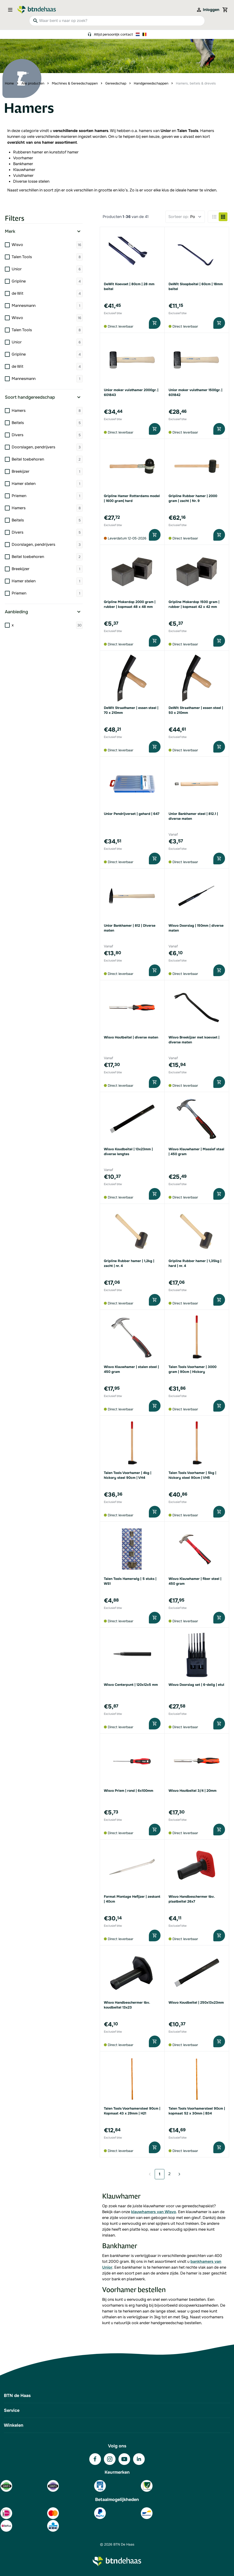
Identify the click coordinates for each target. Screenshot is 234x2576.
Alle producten (32, 83)
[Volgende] (177, 2174)
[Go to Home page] (37, 10)
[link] (151, 2174)
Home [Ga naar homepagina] (9, 83)
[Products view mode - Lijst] (214, 216)
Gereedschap (115, 83)
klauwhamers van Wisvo (153, 2211)
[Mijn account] (207, 10)
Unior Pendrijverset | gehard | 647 (131, 813)
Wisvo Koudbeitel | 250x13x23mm (196, 2002)
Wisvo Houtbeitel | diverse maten (131, 1037)
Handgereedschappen (151, 83)
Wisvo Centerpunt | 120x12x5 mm (131, 1684)
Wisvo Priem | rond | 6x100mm (128, 1790)
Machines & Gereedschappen (75, 83)
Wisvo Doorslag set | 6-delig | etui (196, 1684)
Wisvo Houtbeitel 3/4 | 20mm (192, 1790)
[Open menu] (12, 10)
